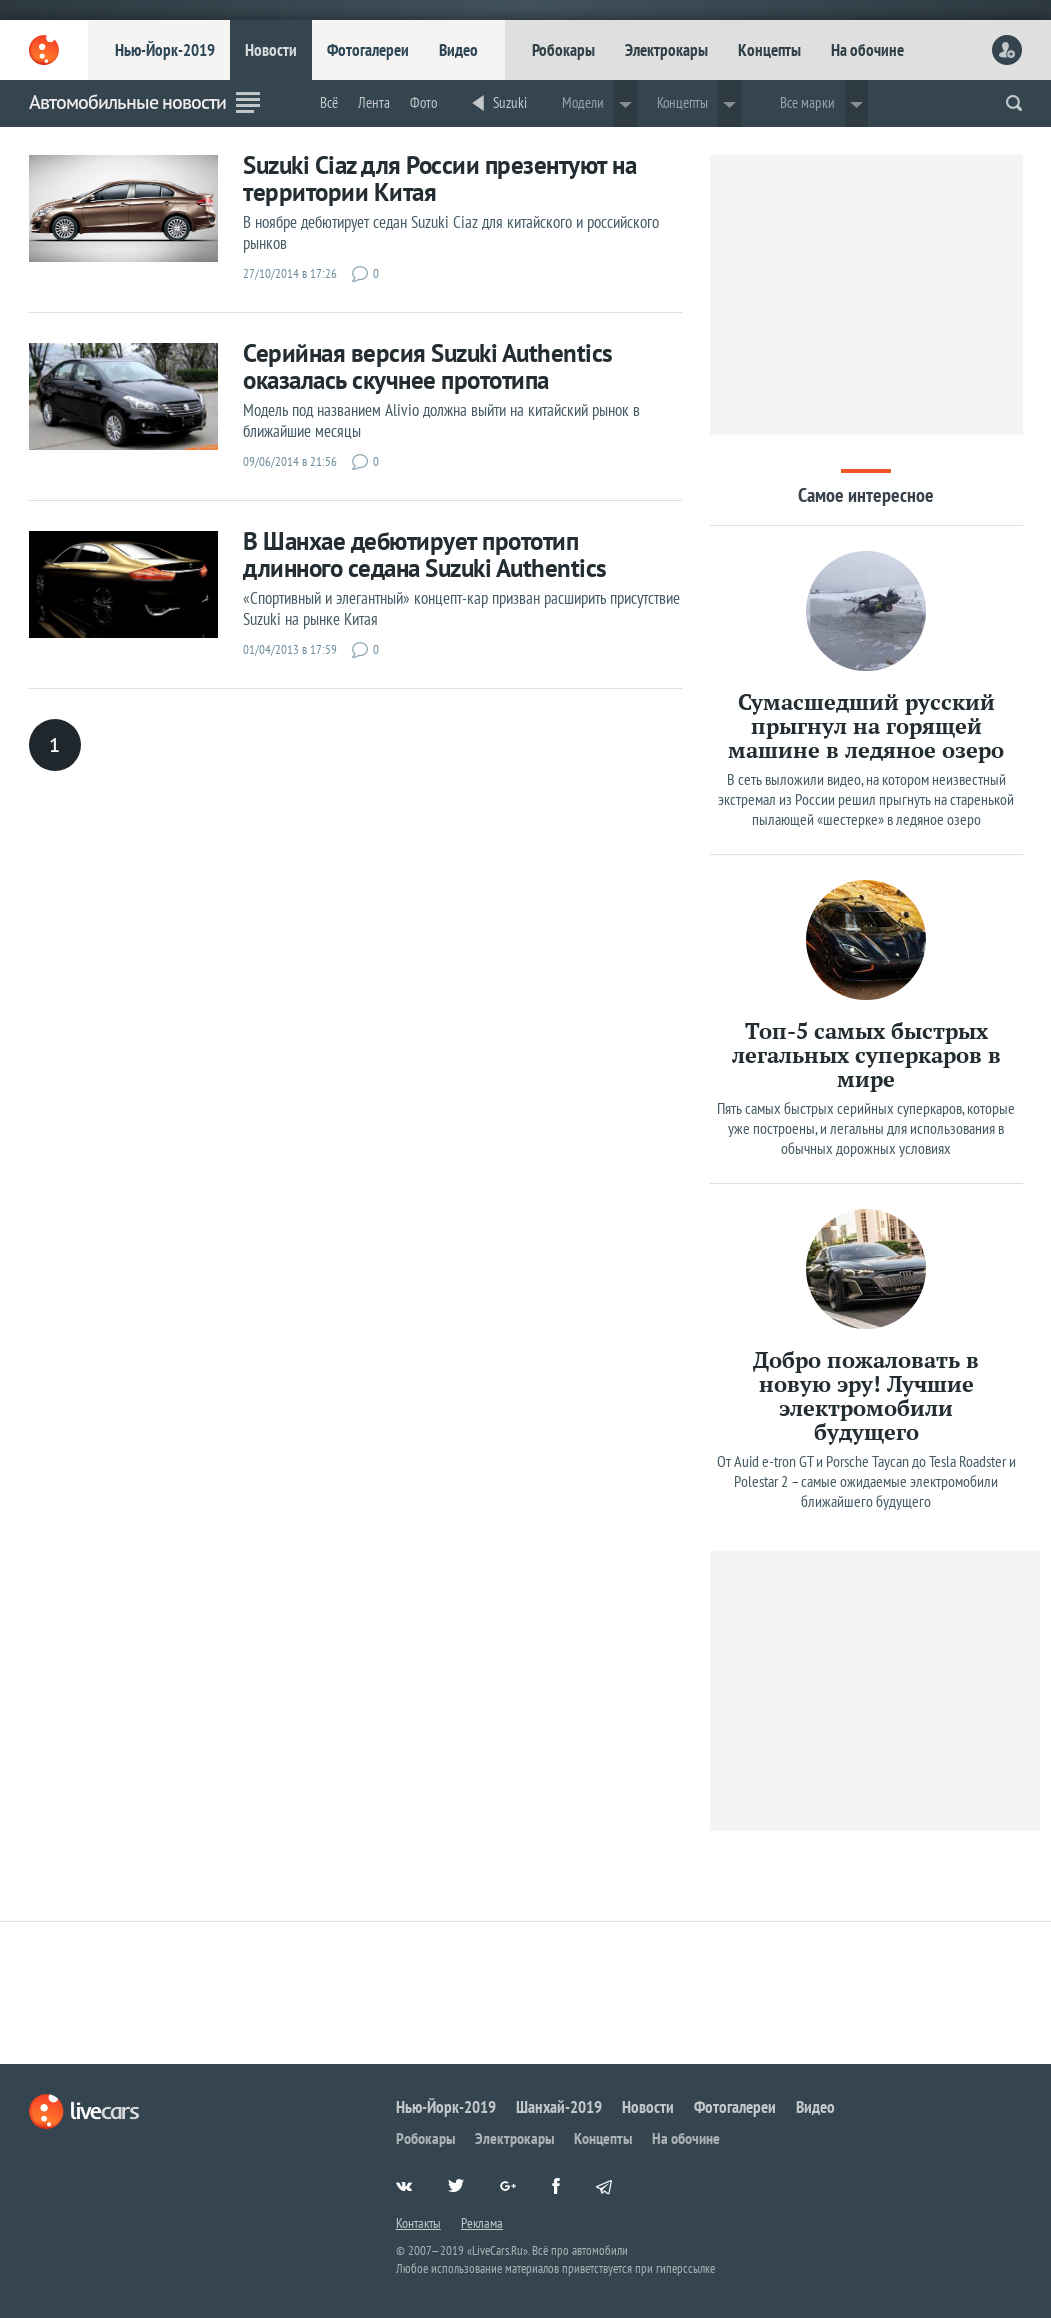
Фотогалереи (368, 50)
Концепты (769, 50)
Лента (374, 102)
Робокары (563, 50)
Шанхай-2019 (559, 2107)
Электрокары (666, 50)
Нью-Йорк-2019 (165, 50)
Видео (458, 50)
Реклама (482, 2223)
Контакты (418, 2223)
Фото (423, 102)
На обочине (867, 50)
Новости (271, 50)
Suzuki (510, 102)
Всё (329, 102)
